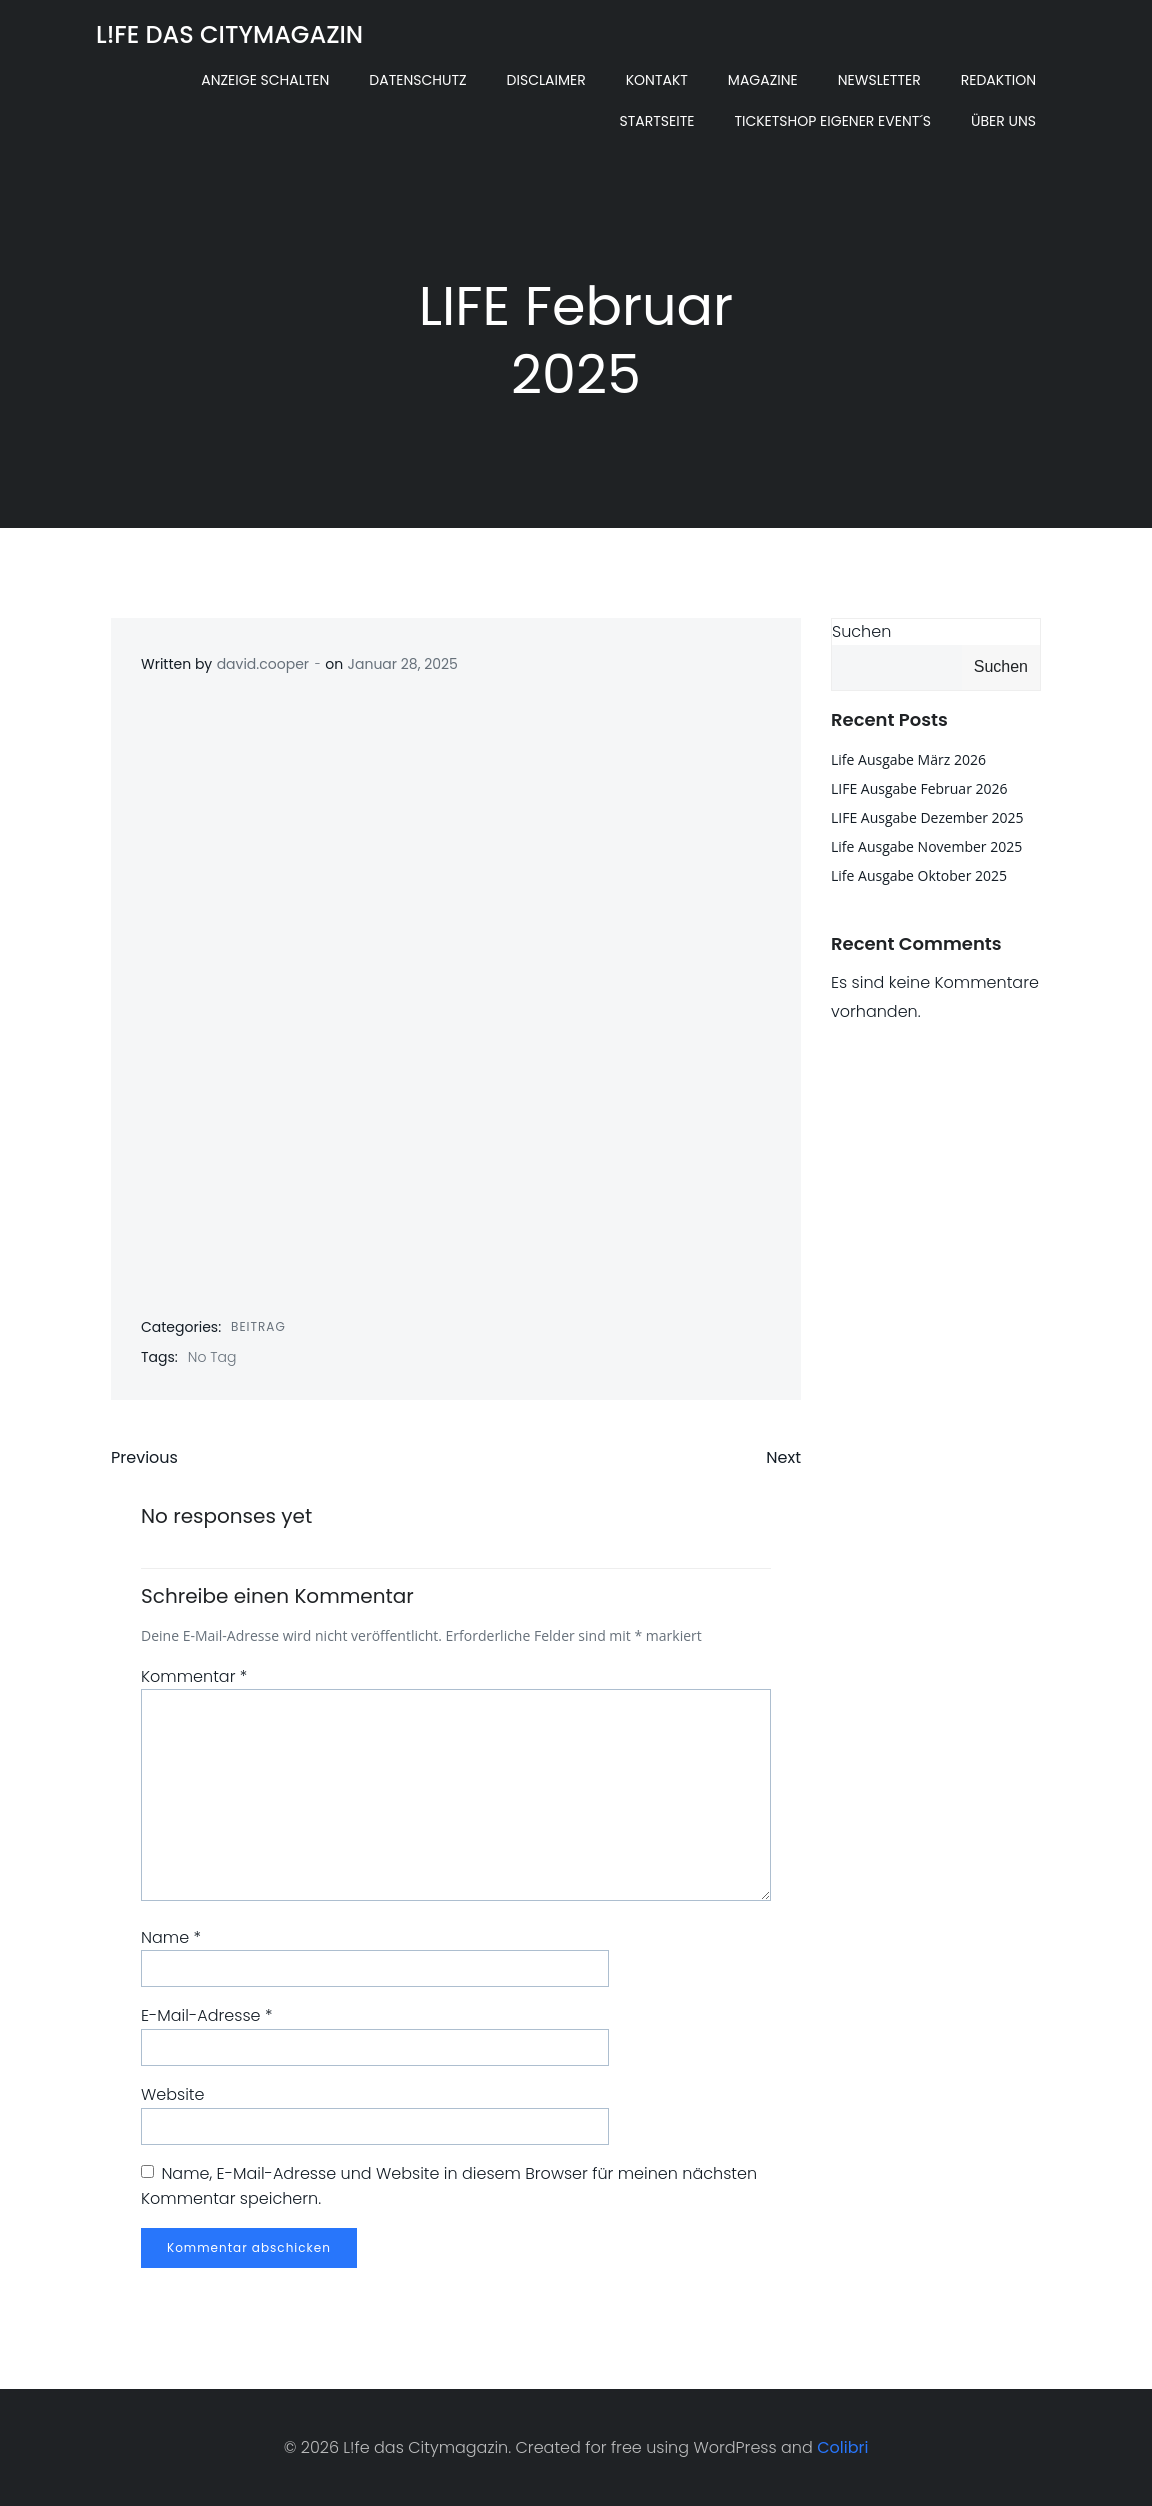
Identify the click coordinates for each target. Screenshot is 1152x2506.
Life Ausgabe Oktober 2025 (919, 875)
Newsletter (879, 80)
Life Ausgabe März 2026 (908, 759)
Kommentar (194, 1676)
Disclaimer (546, 80)
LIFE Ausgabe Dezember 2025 (927, 817)
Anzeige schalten (265, 80)
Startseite (656, 121)
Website (173, 2094)
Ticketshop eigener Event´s (832, 121)
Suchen (861, 631)
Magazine (763, 80)
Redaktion (998, 80)
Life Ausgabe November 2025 (926, 846)
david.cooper (263, 664)
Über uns (1003, 121)
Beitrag (258, 1326)
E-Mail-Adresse (206, 2015)
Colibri (842, 2447)
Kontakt (657, 80)
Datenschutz (417, 80)
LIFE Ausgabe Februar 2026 (919, 788)
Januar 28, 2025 (403, 664)
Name (171, 1937)
